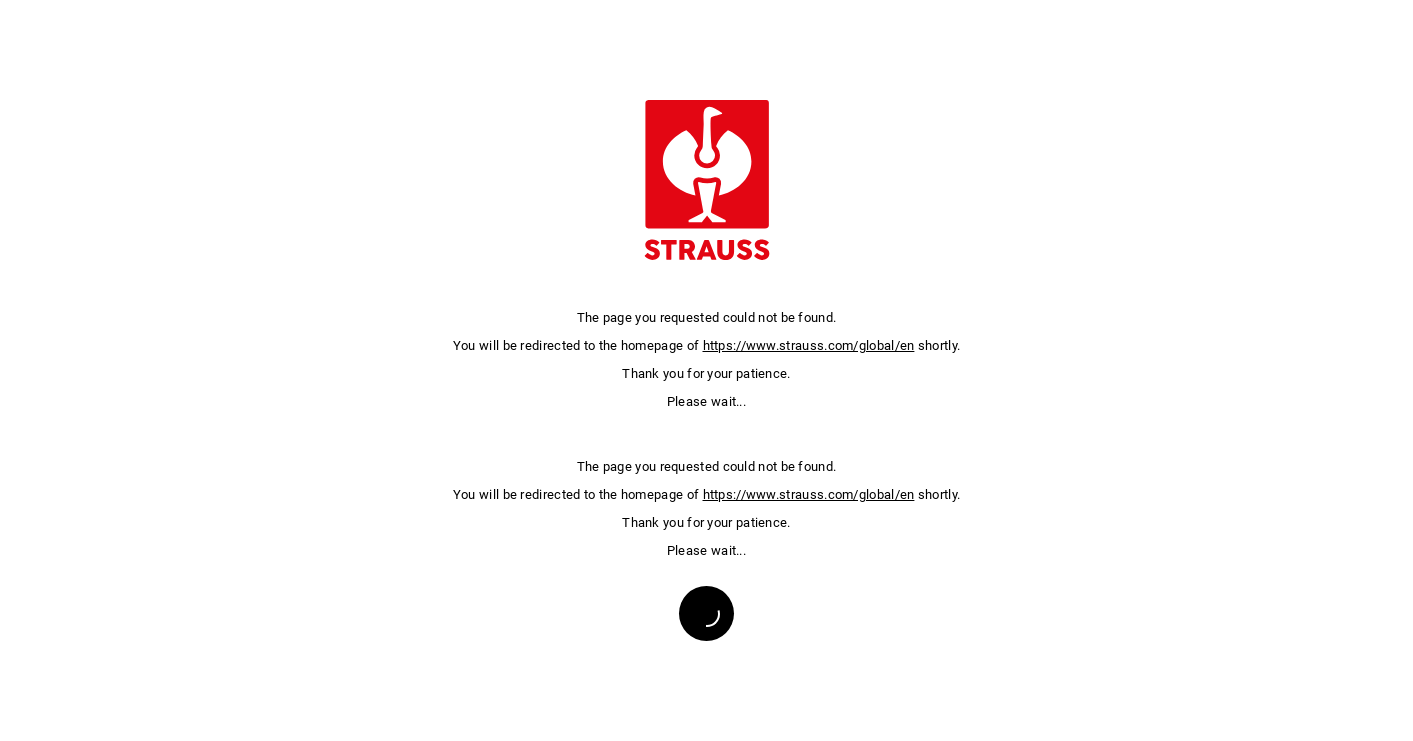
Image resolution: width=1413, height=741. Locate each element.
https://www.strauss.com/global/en (809, 345)
